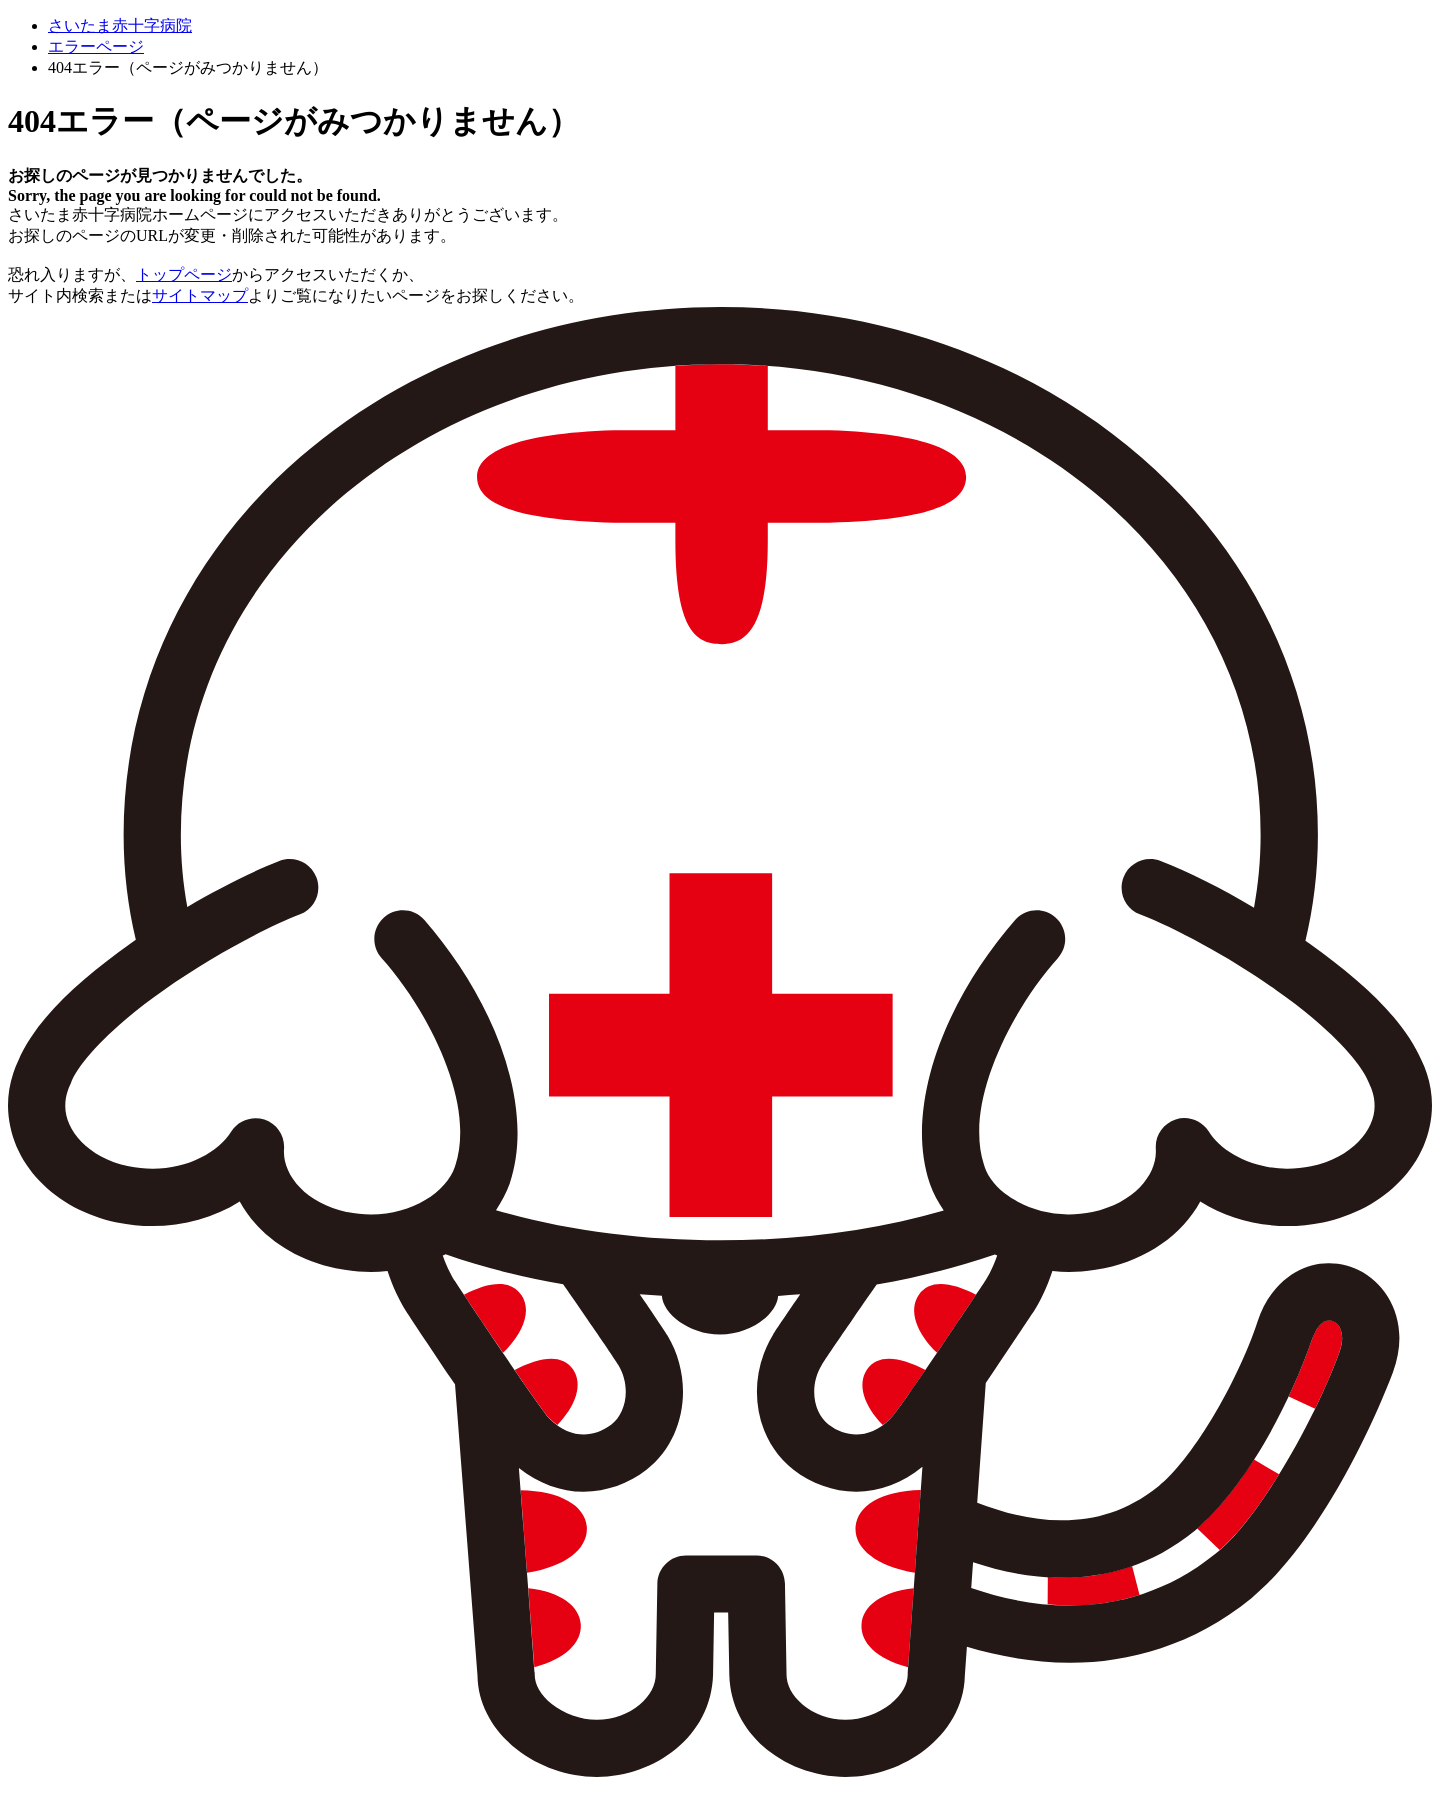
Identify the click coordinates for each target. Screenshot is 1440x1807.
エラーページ (96, 46)
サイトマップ (200, 295)
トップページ (184, 274)
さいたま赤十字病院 (120, 25)
